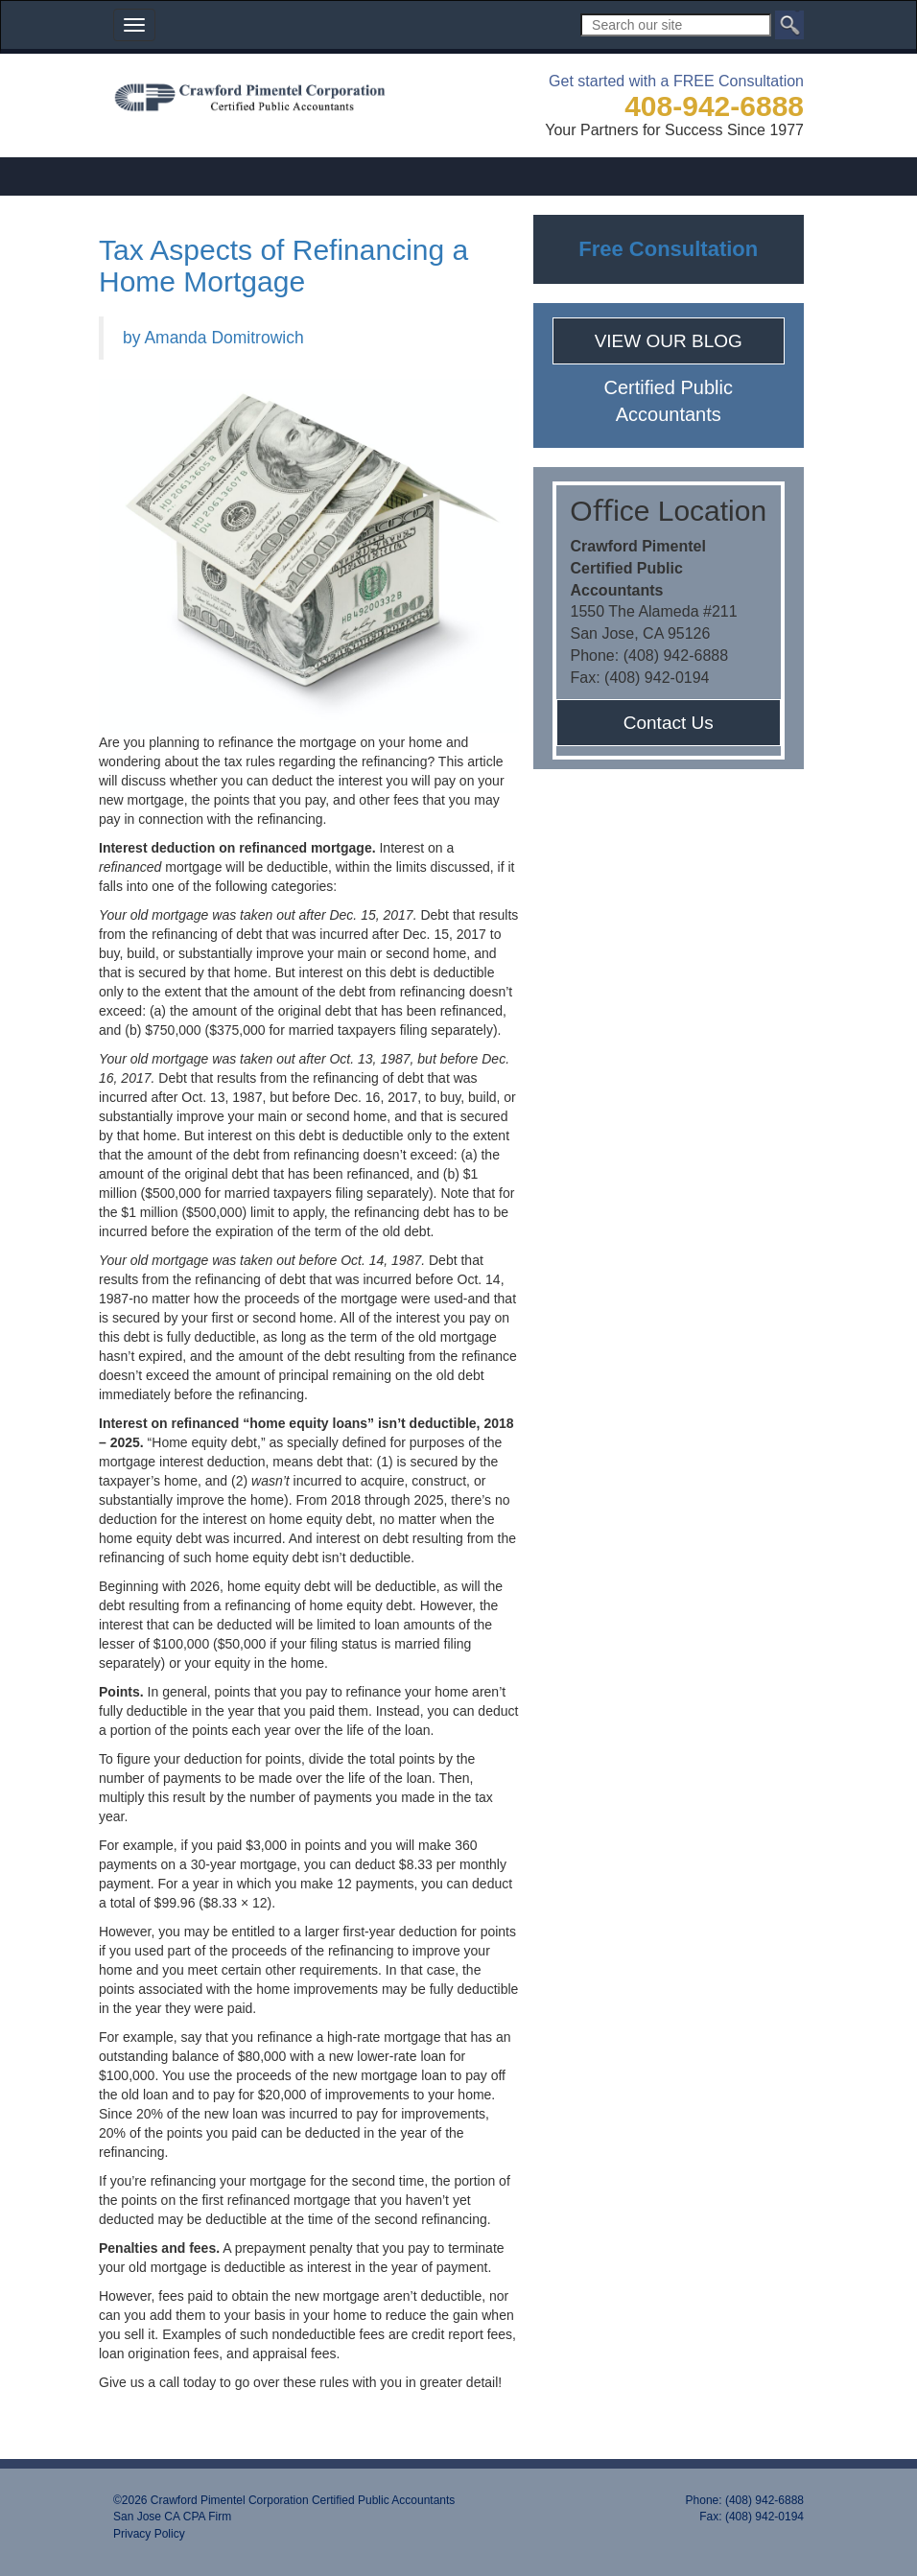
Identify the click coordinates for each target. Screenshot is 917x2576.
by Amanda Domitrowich (213, 337)
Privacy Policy (149, 2534)
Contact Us (668, 723)
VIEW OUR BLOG (668, 341)
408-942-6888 (714, 106)
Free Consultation (668, 249)
